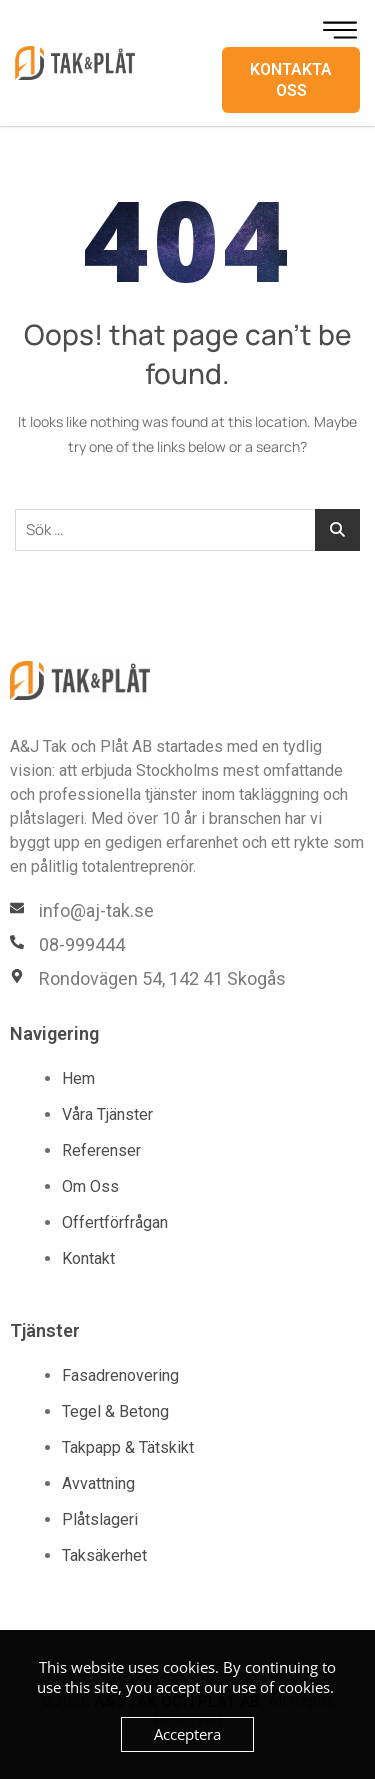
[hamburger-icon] (340, 30)
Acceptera (187, 1734)
